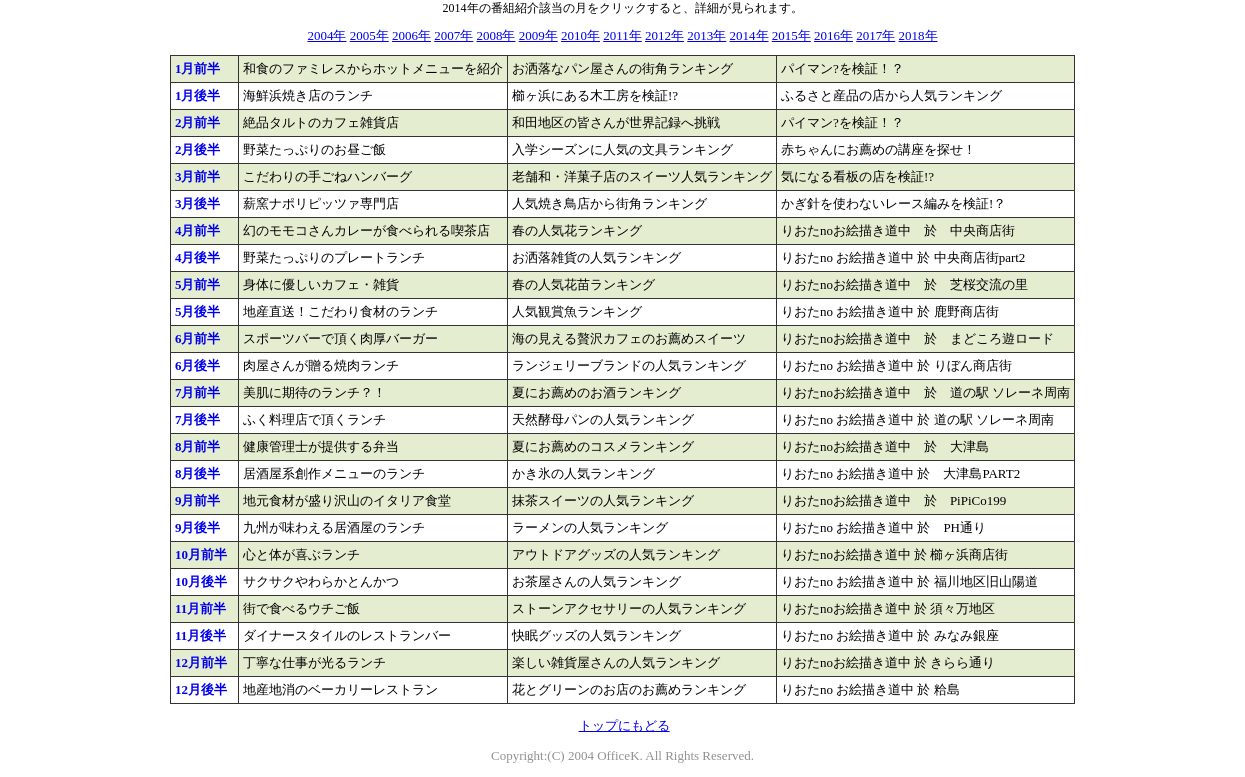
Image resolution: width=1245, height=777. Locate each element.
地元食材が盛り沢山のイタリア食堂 (347, 500)
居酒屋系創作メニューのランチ (334, 473)
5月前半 (198, 284)
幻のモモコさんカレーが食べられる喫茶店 (366, 230)
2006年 (411, 35)
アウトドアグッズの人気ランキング (616, 554)
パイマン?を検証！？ (842, 68)
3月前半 (198, 176)
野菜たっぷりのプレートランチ (334, 257)
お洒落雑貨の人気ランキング (596, 257)
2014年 (749, 35)
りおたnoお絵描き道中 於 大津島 (885, 446)
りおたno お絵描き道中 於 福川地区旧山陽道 (909, 581)
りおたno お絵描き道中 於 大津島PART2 (900, 473)
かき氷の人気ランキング (583, 473)
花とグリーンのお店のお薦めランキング (629, 689)
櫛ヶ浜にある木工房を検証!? (595, 95)
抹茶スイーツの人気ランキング (603, 500)
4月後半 (198, 257)
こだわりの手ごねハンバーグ (327, 176)
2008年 (495, 35)
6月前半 (198, 338)
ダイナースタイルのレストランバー (347, 635)
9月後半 (198, 527)
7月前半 (198, 392)
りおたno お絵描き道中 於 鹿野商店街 (890, 311)
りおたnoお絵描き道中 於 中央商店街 (898, 230)
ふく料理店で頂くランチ (314, 419)
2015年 (791, 35)
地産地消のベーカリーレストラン (340, 689)
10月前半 (201, 554)
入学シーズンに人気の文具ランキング (622, 149)
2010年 (580, 35)
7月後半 (198, 419)
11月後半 (200, 635)
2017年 (875, 35)
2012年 (664, 35)
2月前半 (198, 122)
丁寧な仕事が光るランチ (314, 662)
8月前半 (198, 446)
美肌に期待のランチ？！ (314, 392)
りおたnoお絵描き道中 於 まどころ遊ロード (917, 338)
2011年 (622, 35)
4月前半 (198, 230)
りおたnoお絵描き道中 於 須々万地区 (888, 608)
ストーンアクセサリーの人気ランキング (629, 608)
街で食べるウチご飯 (301, 608)
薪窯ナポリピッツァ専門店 (321, 203)
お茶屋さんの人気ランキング (596, 581)
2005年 (369, 35)
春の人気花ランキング (577, 230)
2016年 (833, 35)
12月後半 (201, 689)
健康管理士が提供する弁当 (321, 446)
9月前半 (198, 500)
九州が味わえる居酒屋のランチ (334, 527)
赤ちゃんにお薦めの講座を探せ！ (878, 149)
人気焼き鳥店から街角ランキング (609, 203)
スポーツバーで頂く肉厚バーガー (340, 338)
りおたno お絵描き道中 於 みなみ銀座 (890, 635)
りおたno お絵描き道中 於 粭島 (870, 689)
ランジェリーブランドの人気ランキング (629, 365)
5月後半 (198, 311)
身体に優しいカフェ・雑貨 (321, 284)
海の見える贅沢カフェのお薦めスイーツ (629, 338)
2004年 (326, 35)
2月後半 (198, 149)
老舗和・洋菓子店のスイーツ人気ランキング (642, 176)
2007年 (453, 35)
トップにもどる (624, 725)
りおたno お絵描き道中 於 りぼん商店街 (896, 365)
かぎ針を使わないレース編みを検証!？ (893, 203)
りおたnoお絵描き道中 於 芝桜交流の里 (904, 284)
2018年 (918, 35)
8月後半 (198, 473)
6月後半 (198, 365)
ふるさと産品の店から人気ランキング (891, 95)
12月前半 (201, 662)
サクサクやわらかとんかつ (321, 581)
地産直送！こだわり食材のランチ (340, 311)
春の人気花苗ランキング (583, 284)
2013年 (706, 35)
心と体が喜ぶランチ (301, 554)
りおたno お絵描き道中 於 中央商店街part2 (903, 257)
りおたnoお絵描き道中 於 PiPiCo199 (893, 500)
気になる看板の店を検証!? (857, 176)
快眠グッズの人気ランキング (596, 635)
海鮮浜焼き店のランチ (308, 95)
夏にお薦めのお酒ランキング (596, 392)
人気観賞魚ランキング (577, 311)
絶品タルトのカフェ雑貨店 (321, 122)
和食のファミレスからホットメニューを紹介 (373, 68)
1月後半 (198, 95)
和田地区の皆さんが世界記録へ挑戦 (616, 122)
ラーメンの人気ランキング (590, 527)
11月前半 (200, 608)
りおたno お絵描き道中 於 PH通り (883, 527)
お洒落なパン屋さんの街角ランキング (622, 68)
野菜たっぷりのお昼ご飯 (314, 149)
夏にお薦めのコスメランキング (603, 446)
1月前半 (198, 68)
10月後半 (201, 581)
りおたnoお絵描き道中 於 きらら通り (888, 662)
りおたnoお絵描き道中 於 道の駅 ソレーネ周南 (925, 392)
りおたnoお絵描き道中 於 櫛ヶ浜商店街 (895, 554)
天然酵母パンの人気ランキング (603, 419)
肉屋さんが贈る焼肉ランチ (321, 365)
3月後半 (198, 203)
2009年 (538, 35)
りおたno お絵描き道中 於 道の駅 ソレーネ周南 (917, 419)
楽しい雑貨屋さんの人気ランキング (616, 662)
